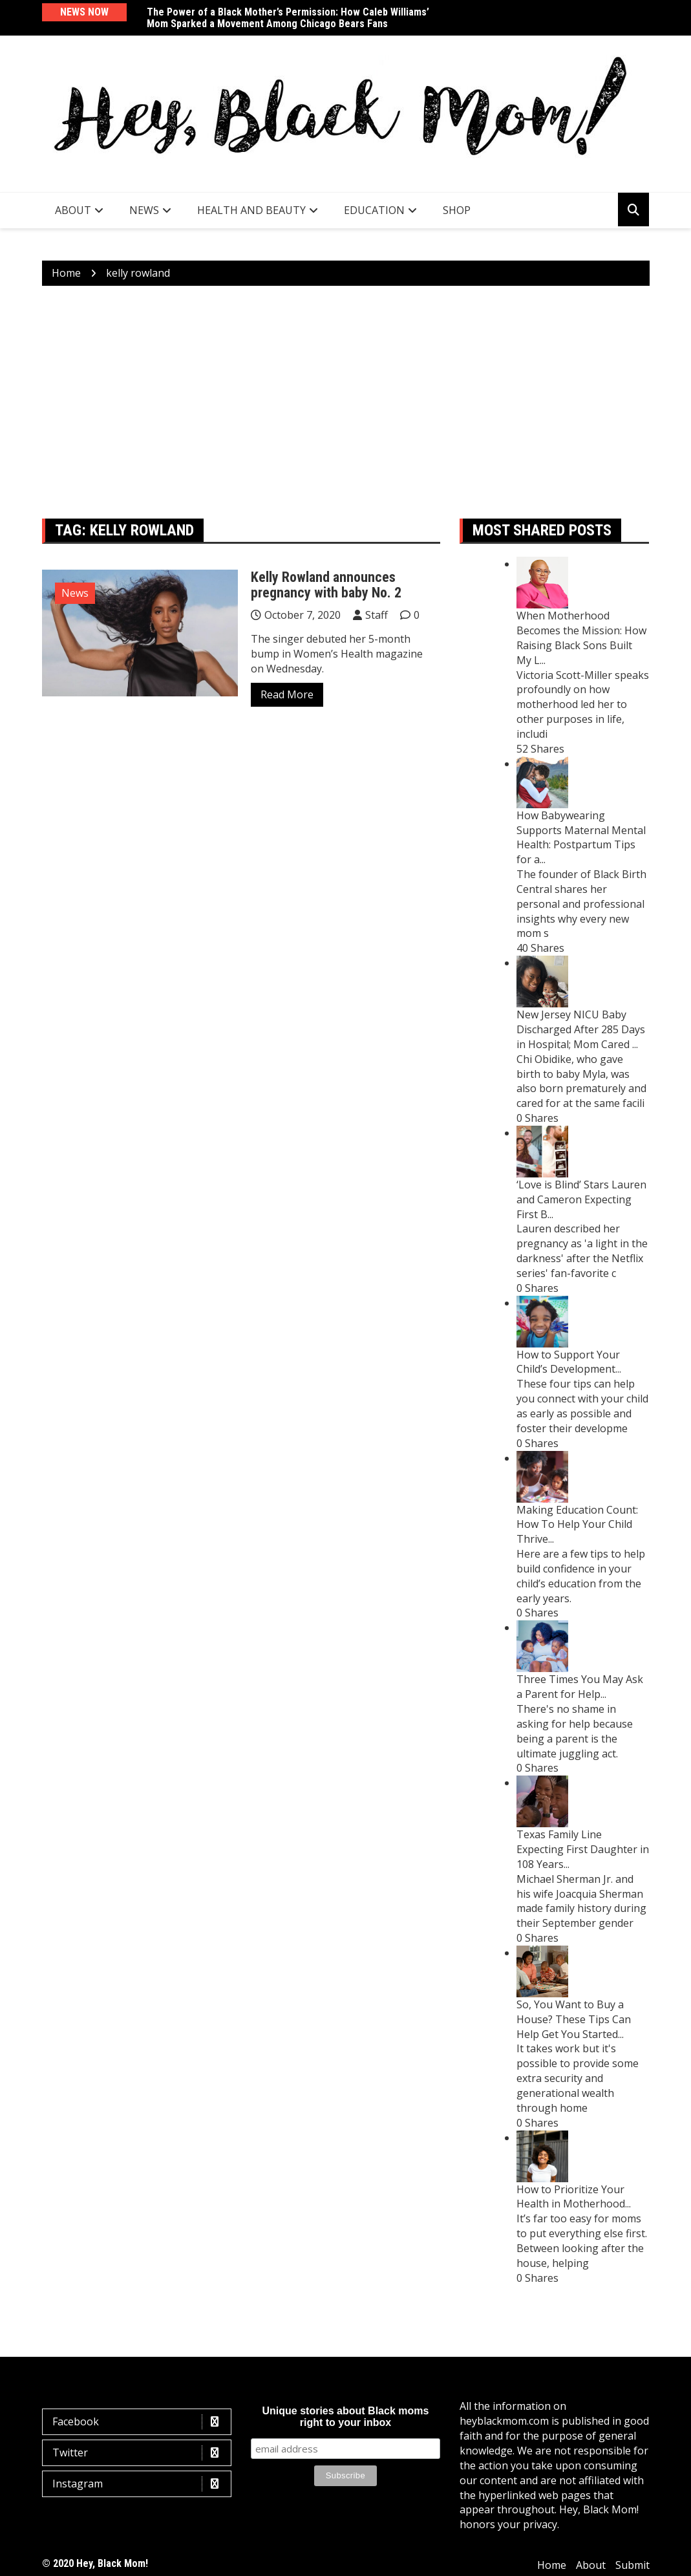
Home (551, 2565)
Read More (287, 694)
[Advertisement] (346, 402)
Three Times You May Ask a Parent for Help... (579, 1686)
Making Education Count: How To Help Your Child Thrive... (577, 1525)
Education (374, 210)
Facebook (140, 2421)
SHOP (457, 210)
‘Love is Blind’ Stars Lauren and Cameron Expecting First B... (581, 1199)
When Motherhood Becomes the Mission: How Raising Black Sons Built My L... (581, 637)
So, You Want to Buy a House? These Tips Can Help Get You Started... (573, 2019)
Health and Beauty (251, 210)
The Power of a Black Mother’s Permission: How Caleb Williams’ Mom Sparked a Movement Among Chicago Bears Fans (288, 18)
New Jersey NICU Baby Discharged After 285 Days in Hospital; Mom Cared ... (580, 1029)
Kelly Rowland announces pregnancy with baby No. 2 (326, 585)
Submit (632, 2565)
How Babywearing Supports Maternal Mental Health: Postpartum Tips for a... (581, 837)
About (73, 210)
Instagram (140, 2483)
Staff (376, 615)
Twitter (140, 2452)
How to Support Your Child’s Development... (568, 1362)
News (144, 210)
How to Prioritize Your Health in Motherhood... (573, 2196)
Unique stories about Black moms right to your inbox (345, 2416)
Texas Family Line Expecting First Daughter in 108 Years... (582, 1849)
